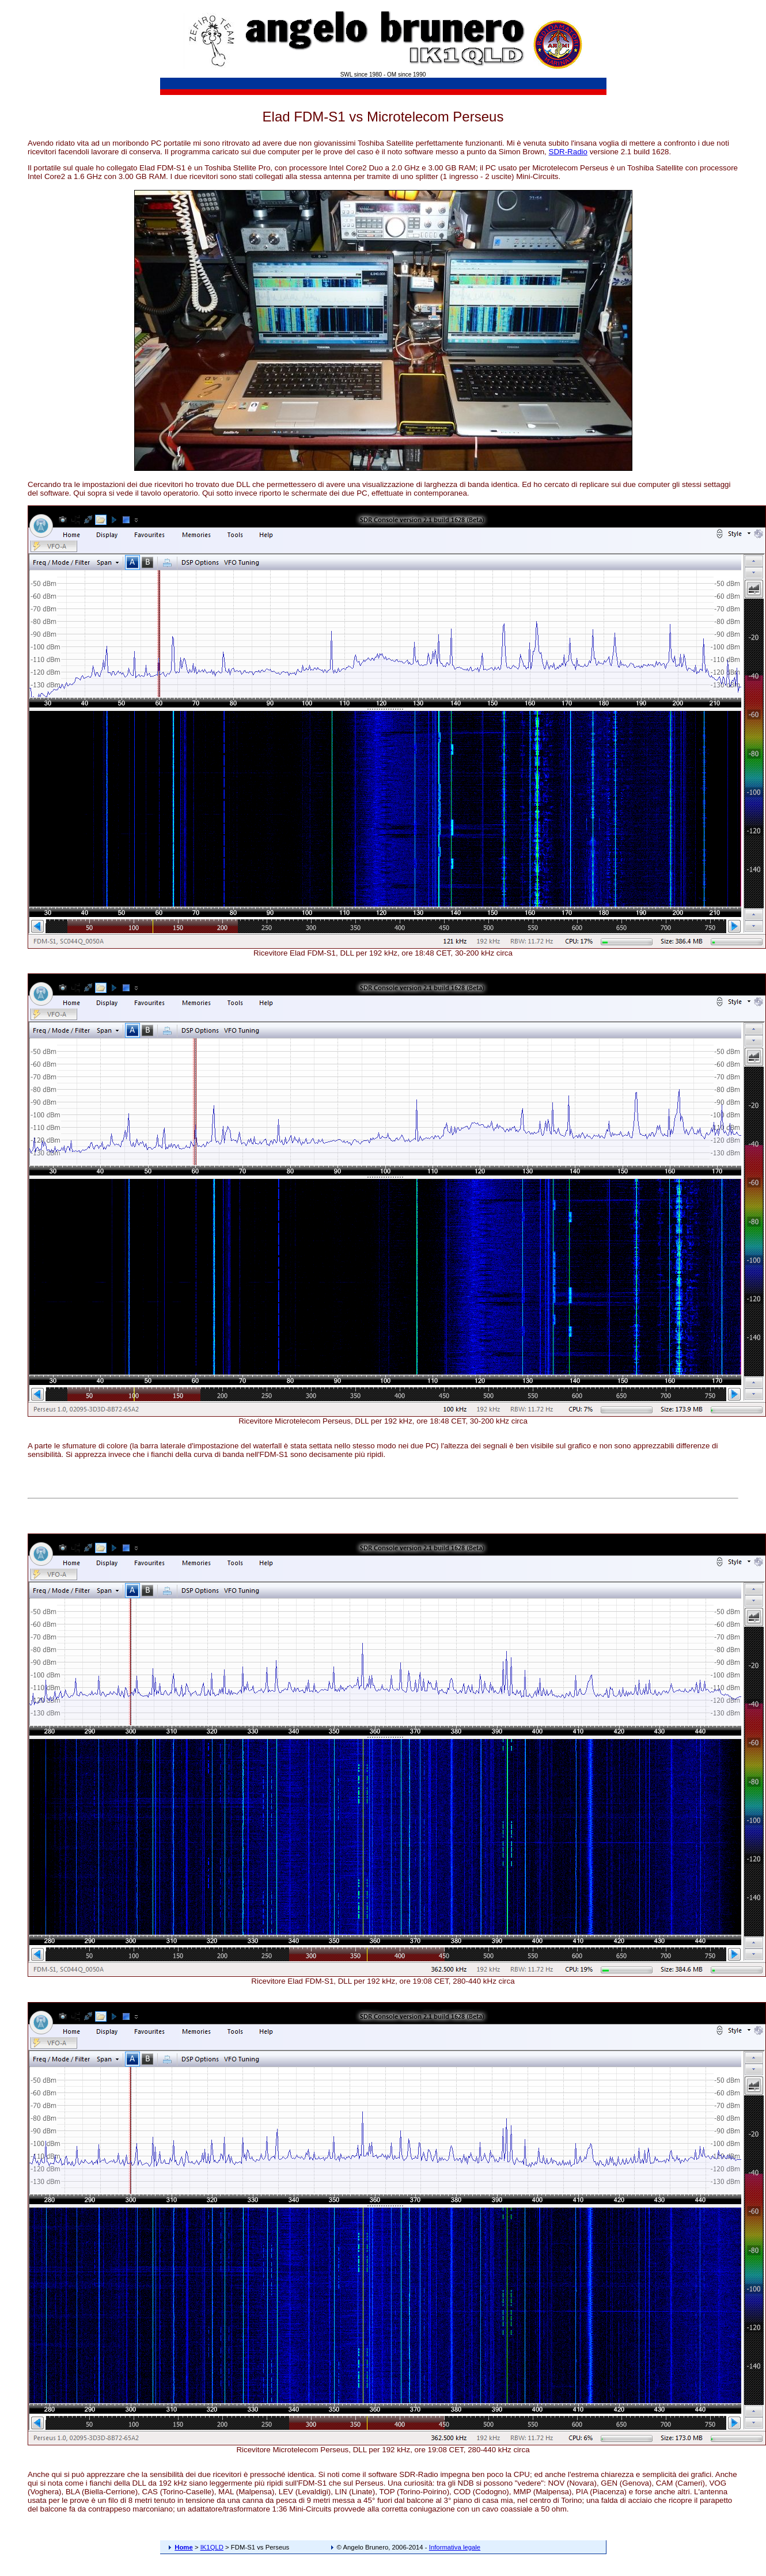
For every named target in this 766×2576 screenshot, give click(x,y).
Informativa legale (454, 2547)
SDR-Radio (568, 151)
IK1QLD (211, 2547)
